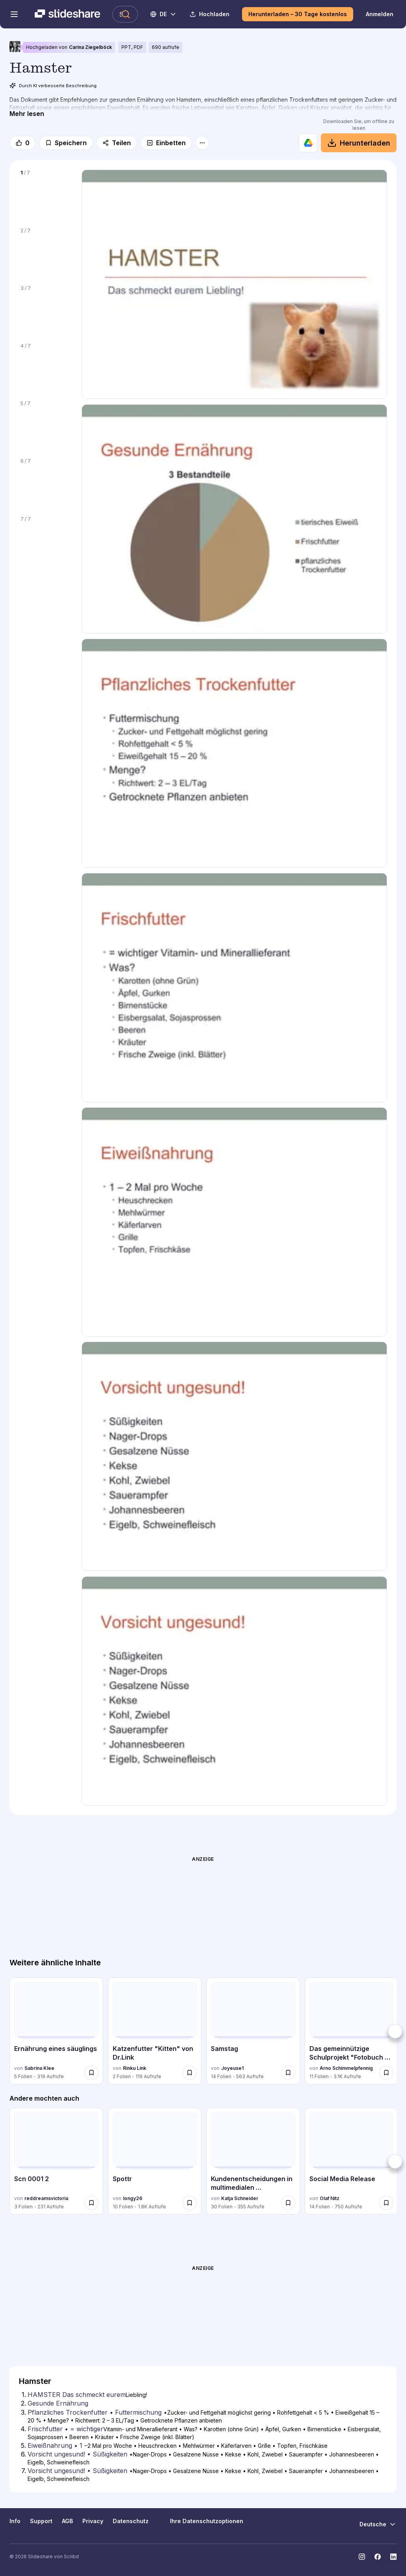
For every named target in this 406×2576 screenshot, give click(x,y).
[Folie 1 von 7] (45, 194)
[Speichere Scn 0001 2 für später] (91, 2203)
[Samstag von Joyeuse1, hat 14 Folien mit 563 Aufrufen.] (253, 2031)
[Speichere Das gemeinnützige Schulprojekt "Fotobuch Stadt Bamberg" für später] (386, 2073)
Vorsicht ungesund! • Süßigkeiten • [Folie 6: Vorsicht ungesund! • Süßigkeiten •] (80, 2454)
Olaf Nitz (329, 2198)
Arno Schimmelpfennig (346, 2068)
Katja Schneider (239, 2198)
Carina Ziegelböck (90, 47)
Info (14, 2521)
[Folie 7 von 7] (45, 540)
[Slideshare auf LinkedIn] (393, 2557)
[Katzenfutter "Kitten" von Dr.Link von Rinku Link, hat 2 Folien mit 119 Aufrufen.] (155, 2031)
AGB (67, 2521)
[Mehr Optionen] (202, 143)
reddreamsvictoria (46, 2198)
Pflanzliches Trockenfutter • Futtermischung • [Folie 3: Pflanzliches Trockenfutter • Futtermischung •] (97, 2412)
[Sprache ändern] (163, 14)
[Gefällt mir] (22, 143)
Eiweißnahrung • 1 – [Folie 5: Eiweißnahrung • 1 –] (58, 2445)
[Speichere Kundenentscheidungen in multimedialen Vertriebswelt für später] (288, 2203)
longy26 (132, 2198)
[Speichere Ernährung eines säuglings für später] (91, 2073)
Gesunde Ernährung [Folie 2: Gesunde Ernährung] (58, 2403)
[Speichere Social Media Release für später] (386, 2203)
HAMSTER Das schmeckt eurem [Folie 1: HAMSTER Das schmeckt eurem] (77, 2394)
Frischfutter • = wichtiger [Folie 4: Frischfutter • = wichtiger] (65, 2429)
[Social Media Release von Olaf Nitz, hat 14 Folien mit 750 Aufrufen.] (351, 2161)
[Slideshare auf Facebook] (377, 2557)
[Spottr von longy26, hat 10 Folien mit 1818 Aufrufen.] (155, 2161)
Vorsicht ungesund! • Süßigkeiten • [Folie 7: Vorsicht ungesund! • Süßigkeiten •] (80, 2471)
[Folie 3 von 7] (45, 309)
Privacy (92, 2521)
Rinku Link (134, 2068)
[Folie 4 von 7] (45, 367)
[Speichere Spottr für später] (190, 2203)
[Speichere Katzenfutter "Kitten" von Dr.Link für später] (190, 2073)
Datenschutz (131, 2521)
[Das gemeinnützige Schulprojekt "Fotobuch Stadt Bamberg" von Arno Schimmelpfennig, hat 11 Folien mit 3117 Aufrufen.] (351, 2031)
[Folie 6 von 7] (45, 482)
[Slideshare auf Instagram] (362, 2557)
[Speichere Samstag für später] (288, 2073)
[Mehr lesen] (26, 114)
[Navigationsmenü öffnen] (14, 14)
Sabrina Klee (39, 2068)
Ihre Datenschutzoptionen (200, 2521)
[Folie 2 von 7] (45, 252)
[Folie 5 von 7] (45, 424)
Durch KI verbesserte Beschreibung (53, 85)
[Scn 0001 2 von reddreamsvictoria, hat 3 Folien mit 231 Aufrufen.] (56, 2161)
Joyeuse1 (232, 2068)
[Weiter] (395, 2031)
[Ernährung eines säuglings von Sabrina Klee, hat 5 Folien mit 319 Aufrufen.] (56, 2031)
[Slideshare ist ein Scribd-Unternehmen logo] (67, 14)
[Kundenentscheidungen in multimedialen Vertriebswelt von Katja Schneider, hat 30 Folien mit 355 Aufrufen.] (253, 2161)
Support (41, 2521)
